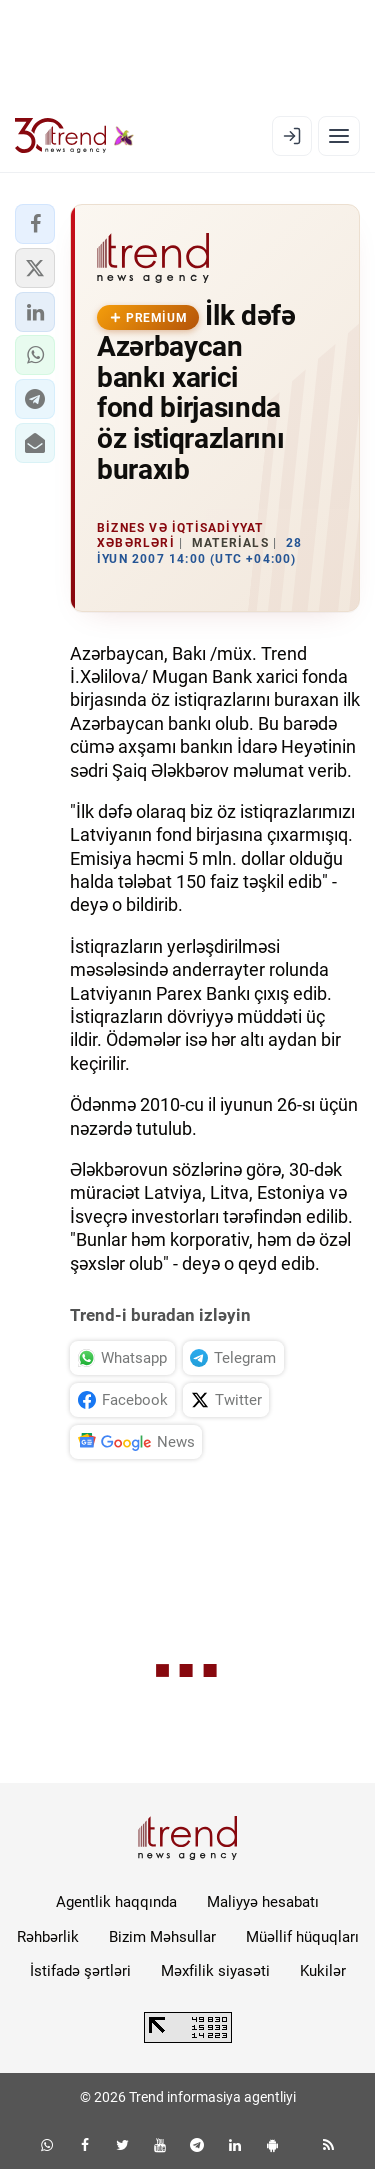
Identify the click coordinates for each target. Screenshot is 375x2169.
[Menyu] (339, 136)
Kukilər (323, 1971)
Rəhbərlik (48, 1937)
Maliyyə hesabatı (263, 1902)
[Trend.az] (74, 136)
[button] (35, 224)
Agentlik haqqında (116, 1902)
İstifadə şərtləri (80, 1971)
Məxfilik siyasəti (215, 1971)
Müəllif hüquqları (302, 1937)
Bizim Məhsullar (162, 1937)
